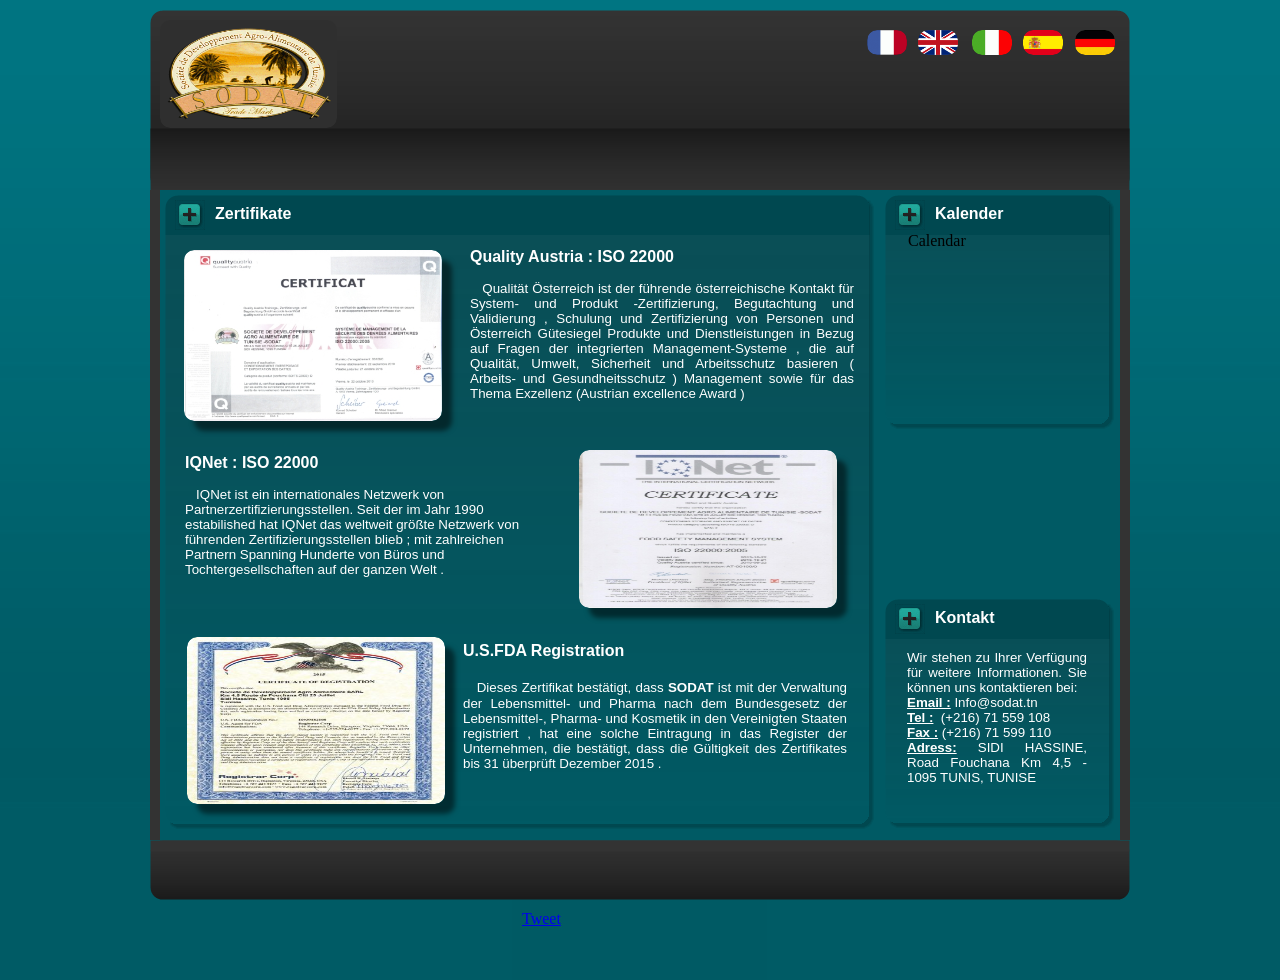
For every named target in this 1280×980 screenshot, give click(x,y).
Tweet (541, 918)
